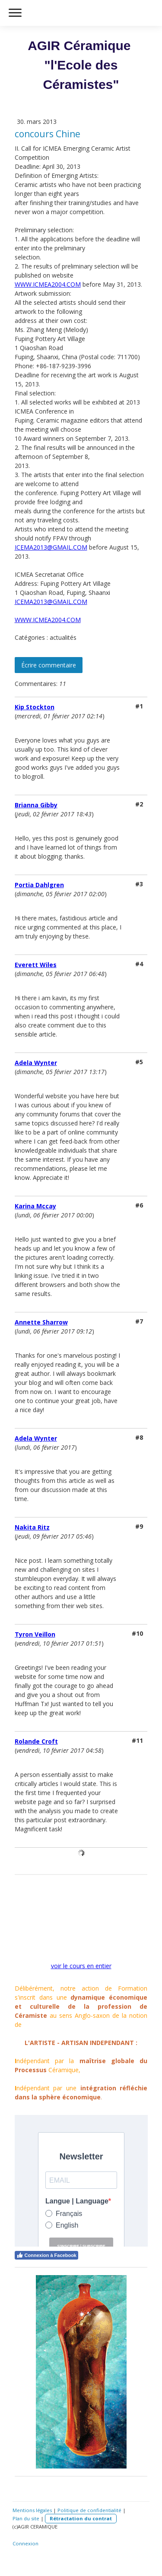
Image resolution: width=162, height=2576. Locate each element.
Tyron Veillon (35, 1634)
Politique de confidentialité (89, 2510)
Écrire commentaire (48, 665)
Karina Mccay (35, 1206)
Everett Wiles (36, 965)
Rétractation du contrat (81, 2518)
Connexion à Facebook (46, 2255)
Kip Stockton (34, 707)
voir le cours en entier (81, 1966)
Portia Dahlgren (39, 885)
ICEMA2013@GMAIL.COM (51, 547)
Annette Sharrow (41, 1322)
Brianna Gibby (36, 805)
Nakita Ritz (32, 1527)
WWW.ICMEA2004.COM (48, 284)
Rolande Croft (36, 1741)
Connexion (25, 2543)
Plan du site (26, 2518)
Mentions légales (32, 2510)
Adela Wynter (36, 1063)
